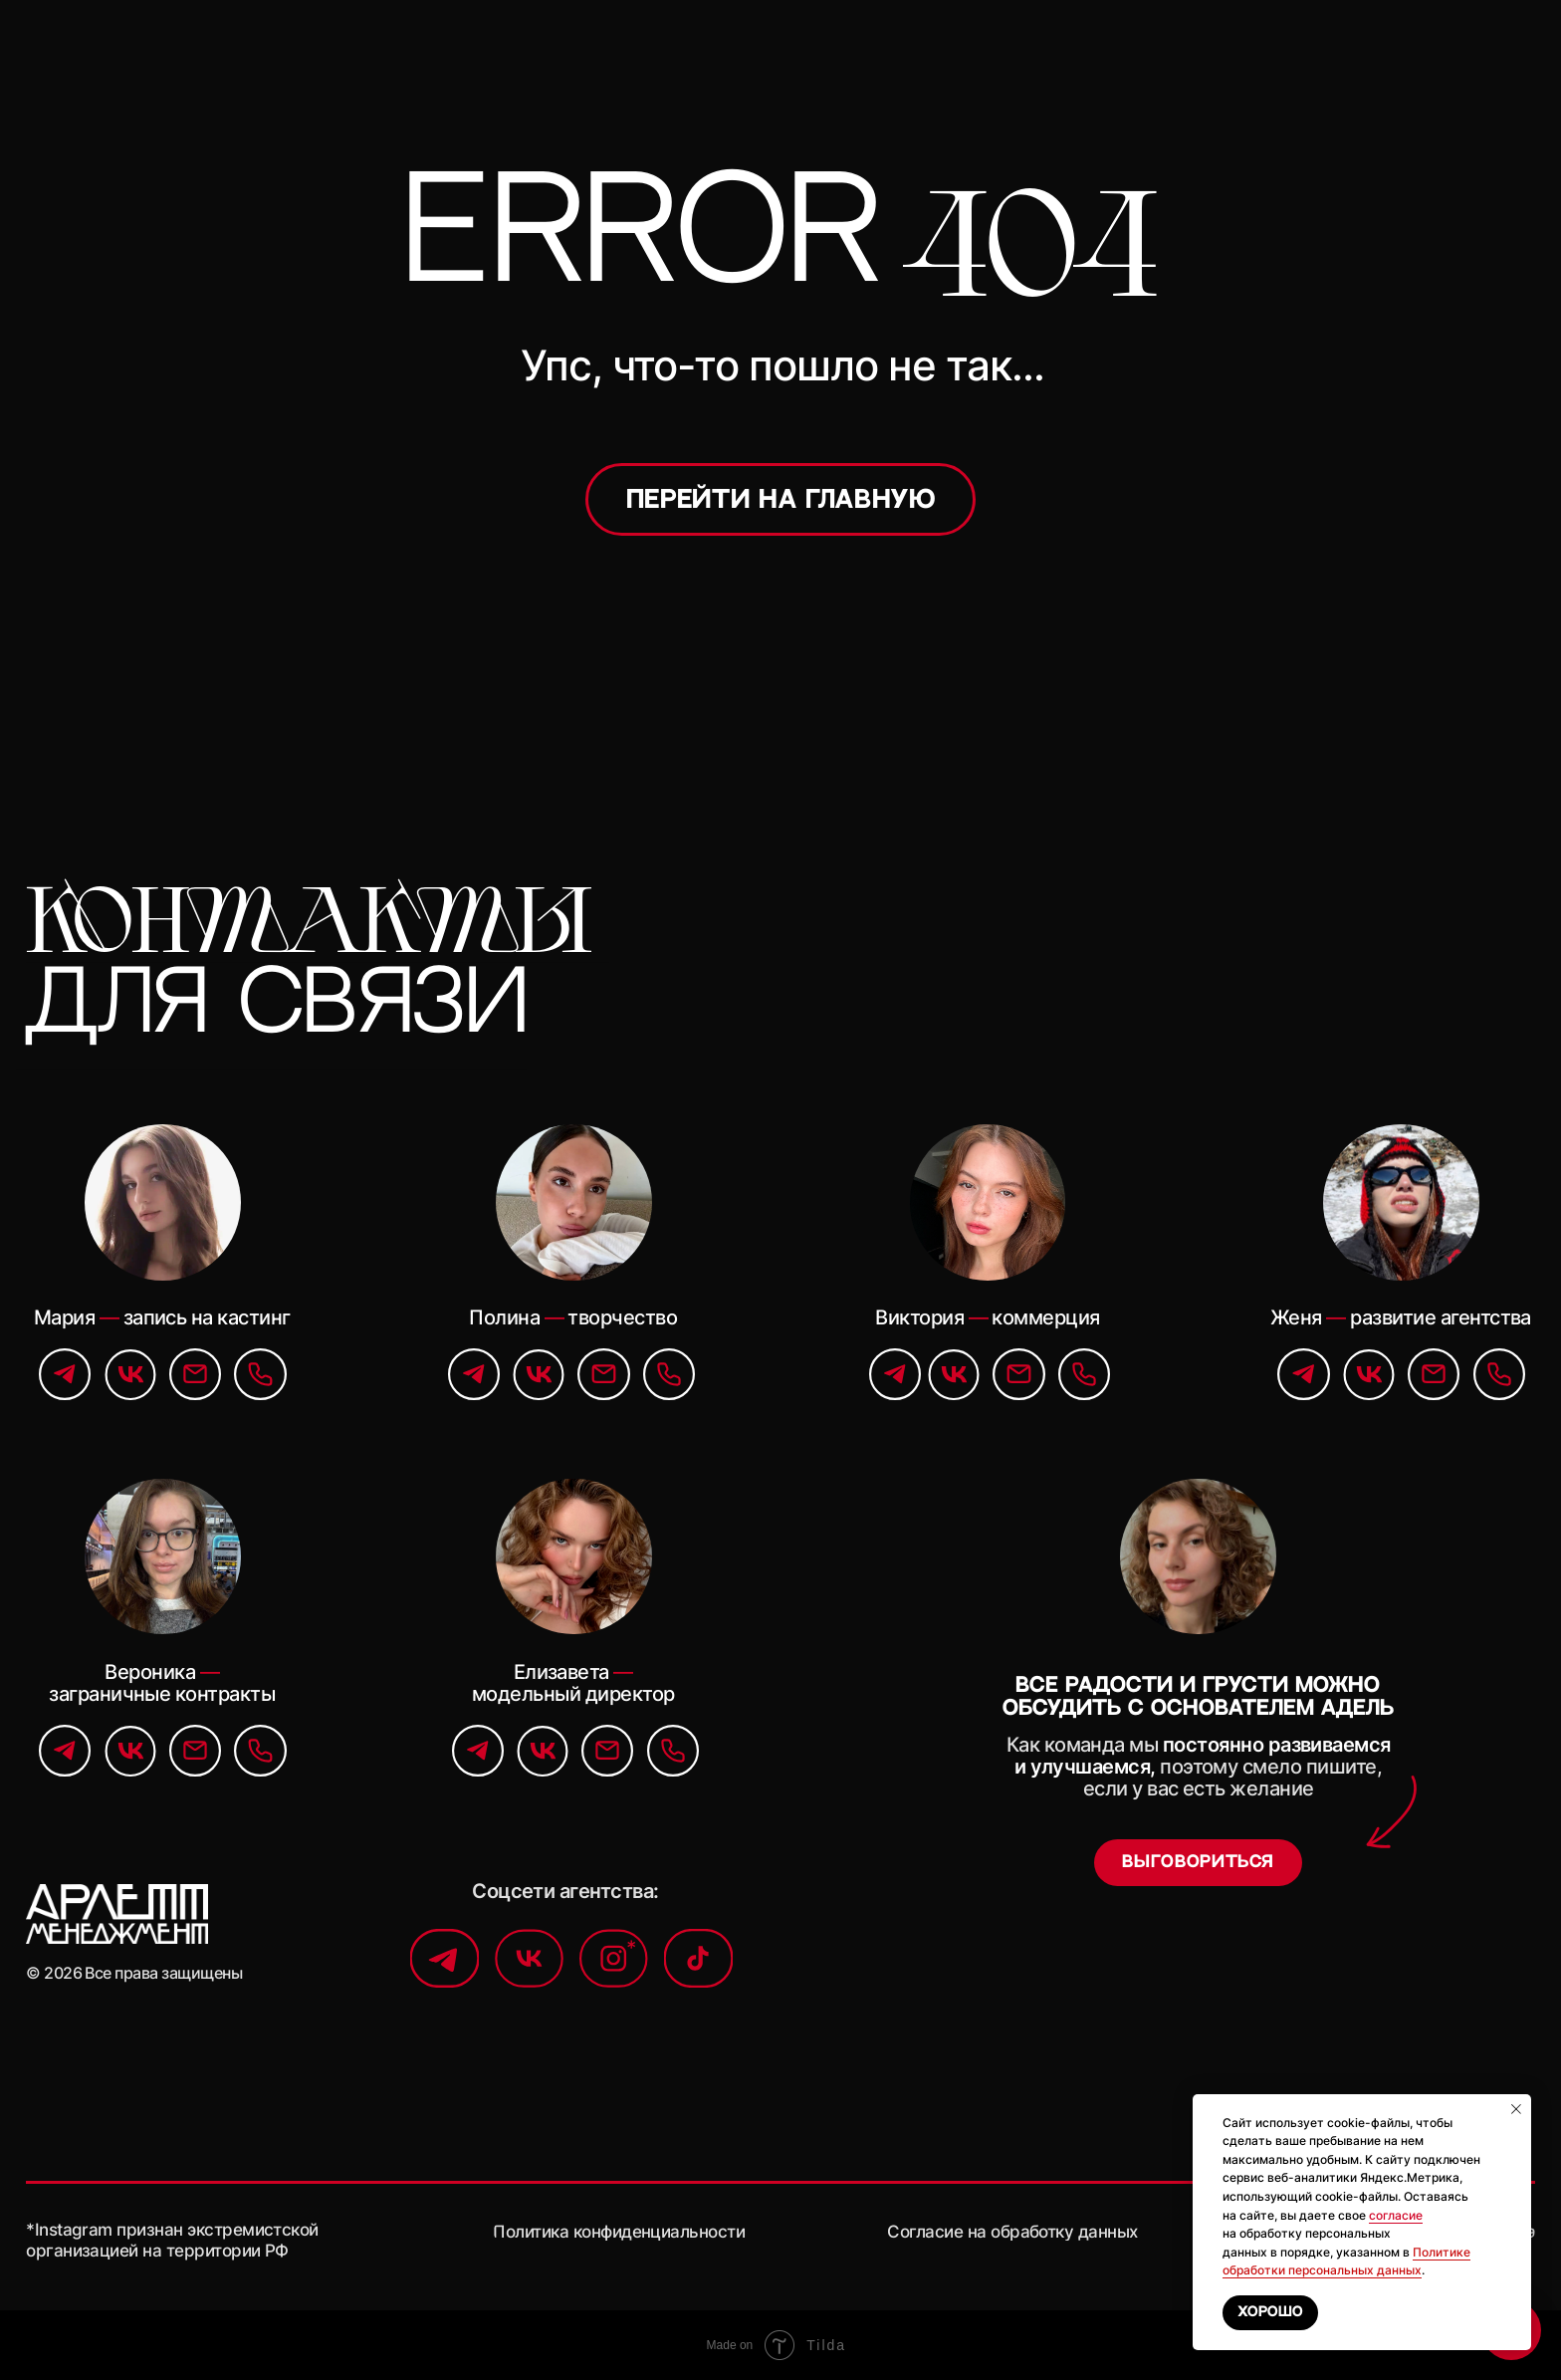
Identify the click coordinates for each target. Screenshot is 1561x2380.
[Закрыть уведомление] (1516, 2109)
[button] (1198, 1862)
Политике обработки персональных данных (1346, 2261)
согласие (1396, 2215)
